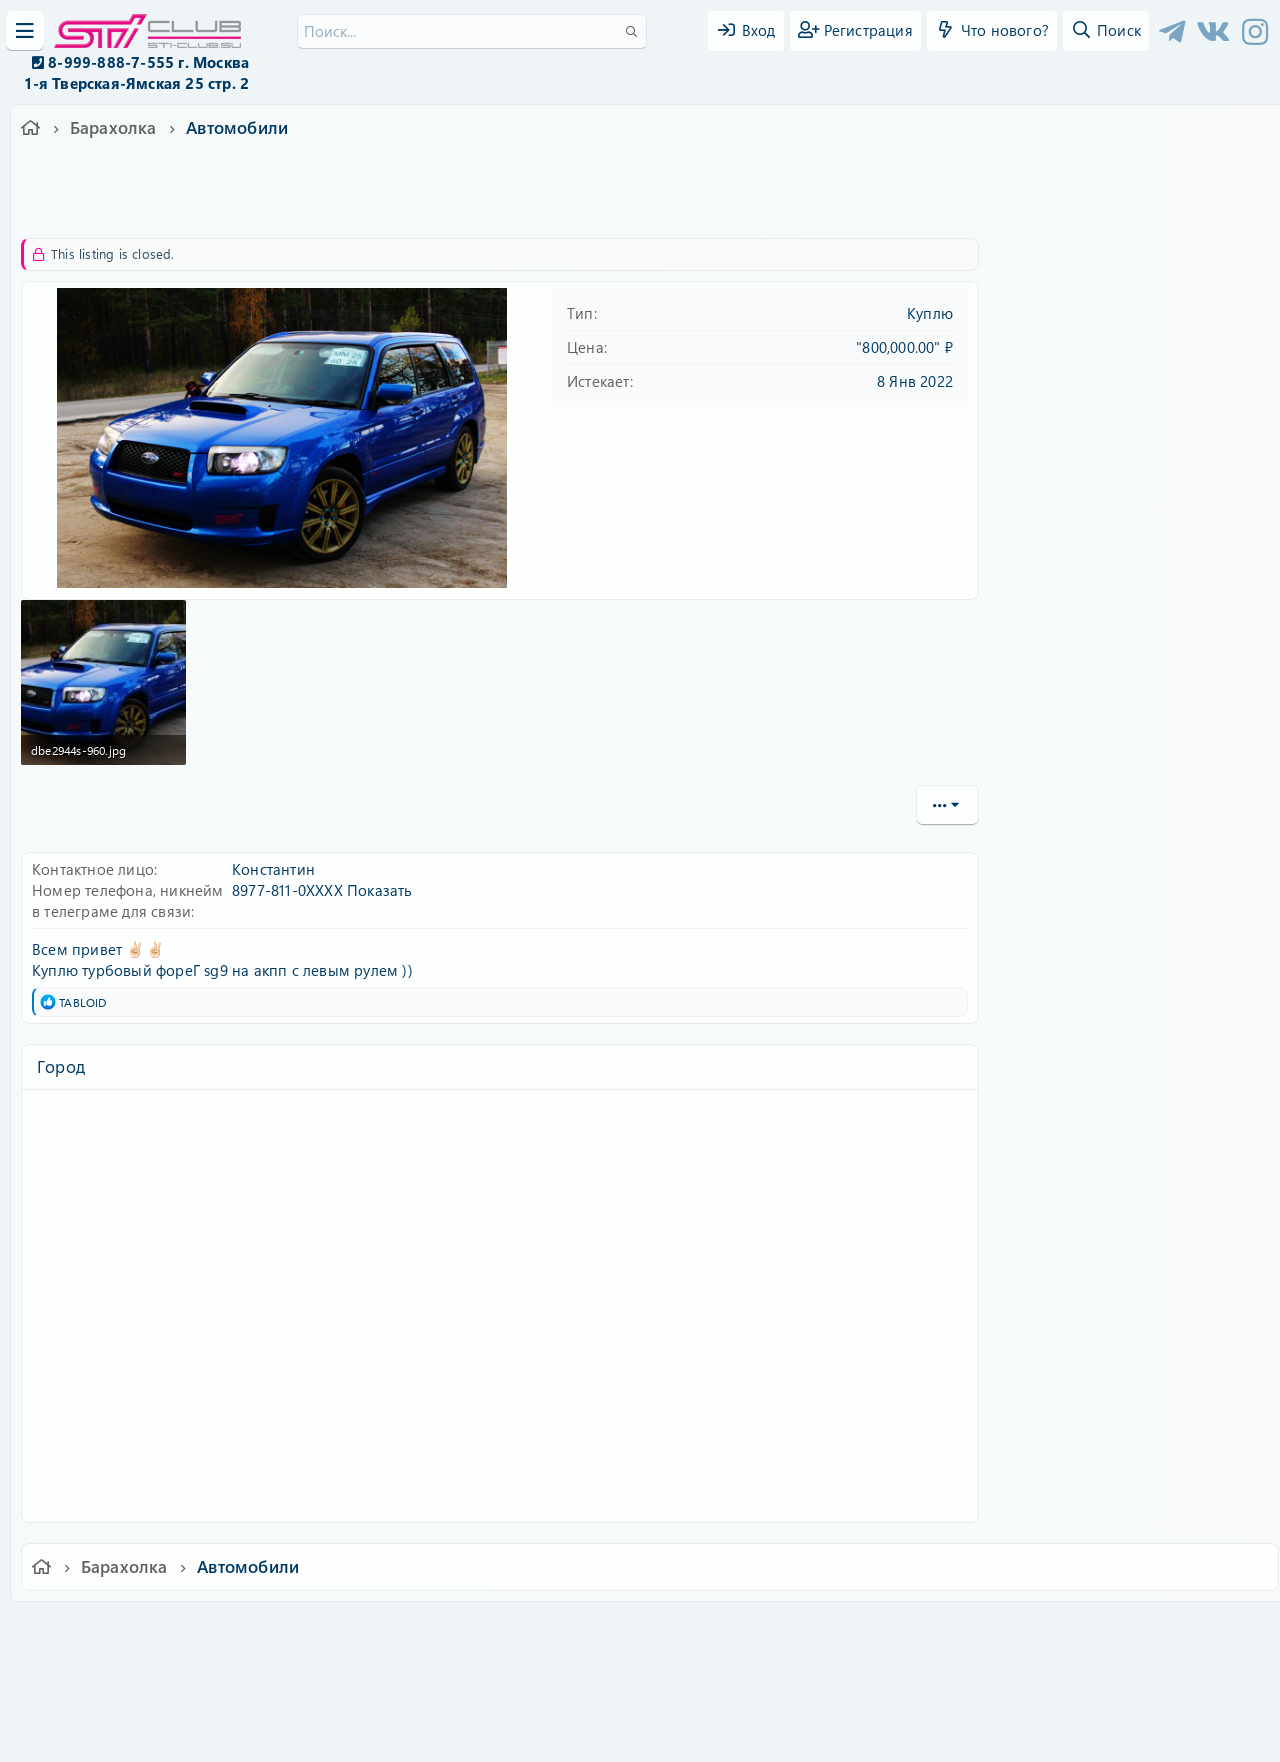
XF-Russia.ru (91, 1672)
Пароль (1042, 373)
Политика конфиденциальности (776, 1630)
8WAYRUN (731, 1688)
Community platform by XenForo (639, 1657)
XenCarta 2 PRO (562, 1688)
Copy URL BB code (1070, 1006)
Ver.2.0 (253, 1630)
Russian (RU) (347, 1630)
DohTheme (691, 1734)
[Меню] (25, 31)
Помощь (925, 1630)
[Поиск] (472, 31)
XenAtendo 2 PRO (562, 1703)
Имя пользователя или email (1118, 307)
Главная (996, 1630)
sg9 (308, 205)
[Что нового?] (992, 31)
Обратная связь (464, 1630)
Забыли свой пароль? (1093, 434)
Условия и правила (593, 1630)
